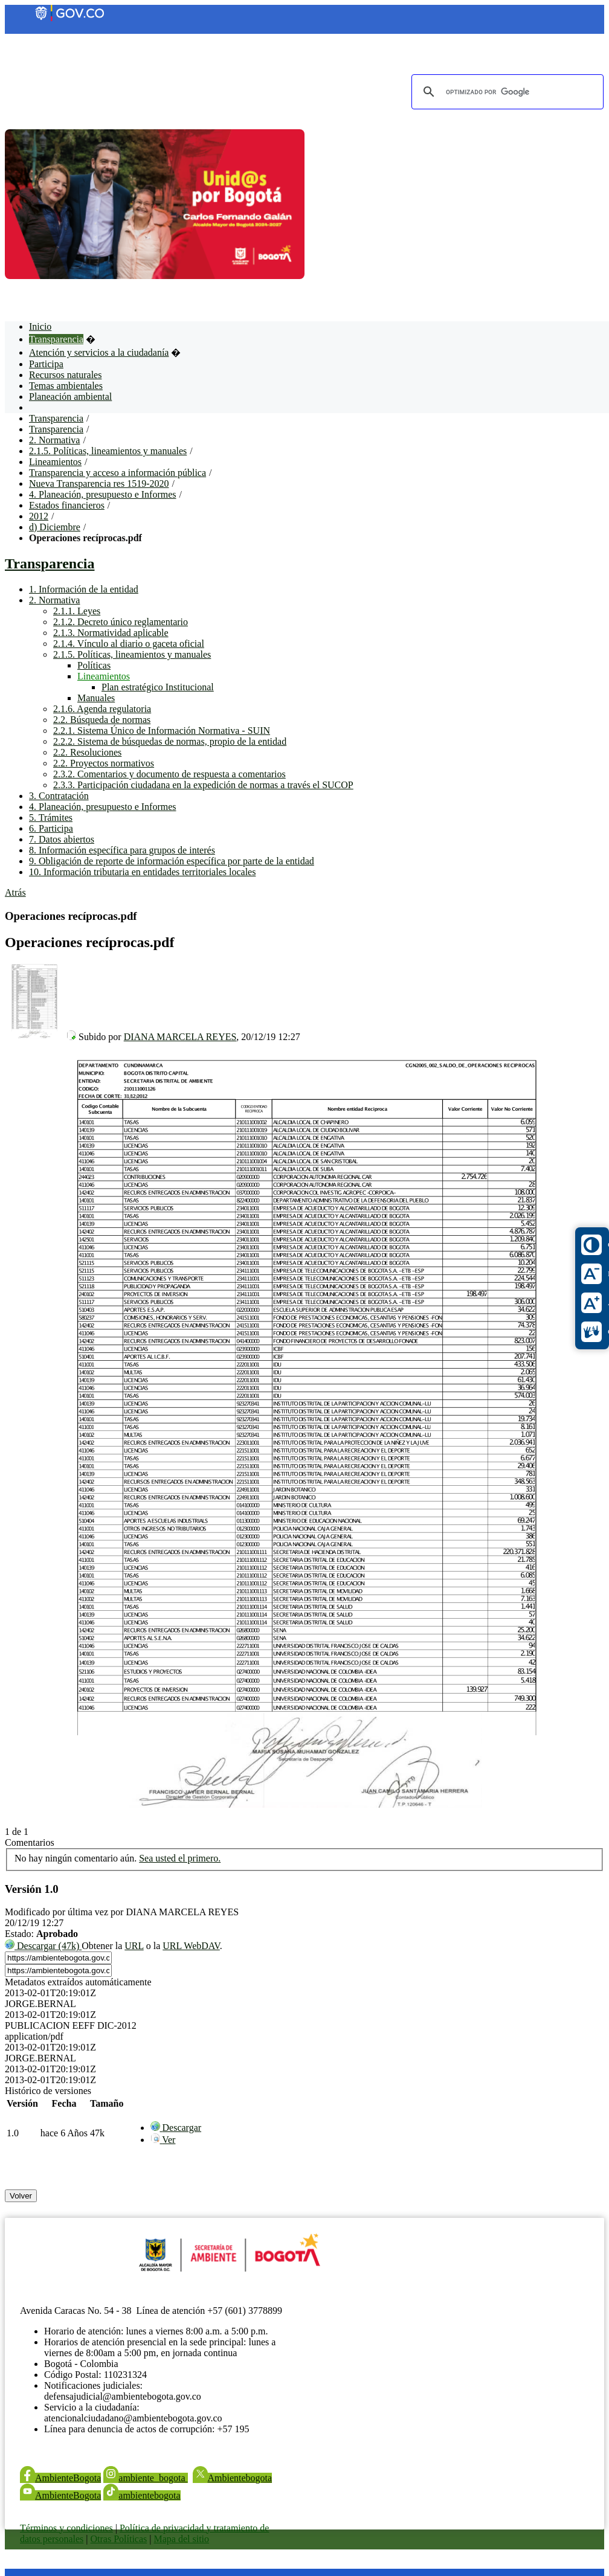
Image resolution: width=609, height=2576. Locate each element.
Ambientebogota (232, 2478)
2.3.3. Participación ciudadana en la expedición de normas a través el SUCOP (203, 785)
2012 (38, 516)
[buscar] (506, 92)
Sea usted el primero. (180, 1858)
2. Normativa (54, 440)
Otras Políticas (119, 2539)
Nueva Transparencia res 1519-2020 (99, 483)
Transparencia (56, 418)
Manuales (96, 698)
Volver (21, 2195)
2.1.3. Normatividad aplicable (111, 633)
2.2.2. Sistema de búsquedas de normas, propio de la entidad (169, 741)
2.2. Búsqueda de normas (101, 720)
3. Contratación (59, 796)
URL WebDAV (191, 1946)
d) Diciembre (54, 527)
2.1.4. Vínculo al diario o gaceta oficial (128, 643)
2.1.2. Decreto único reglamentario (120, 622)
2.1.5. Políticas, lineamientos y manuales (108, 451)
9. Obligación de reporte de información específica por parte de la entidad (171, 861)
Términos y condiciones (66, 2528)
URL (133, 1946)
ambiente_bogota (145, 2478)
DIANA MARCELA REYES (180, 1037)
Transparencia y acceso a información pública (117, 472)
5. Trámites (50, 817)
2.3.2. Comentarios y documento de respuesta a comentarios (169, 774)
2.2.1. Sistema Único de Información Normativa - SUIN (161, 730)
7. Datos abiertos (61, 839)
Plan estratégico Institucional (158, 687)
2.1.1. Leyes (76, 611)
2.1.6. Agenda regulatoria (102, 709)
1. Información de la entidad (83, 589)
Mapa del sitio (181, 2539)
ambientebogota (141, 2495)
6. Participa (51, 828)
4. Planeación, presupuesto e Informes (102, 494)
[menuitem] (176, 2127)
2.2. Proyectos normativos (103, 763)
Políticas (94, 665)
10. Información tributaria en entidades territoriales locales (142, 872)
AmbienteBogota (60, 2478)
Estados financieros (67, 505)
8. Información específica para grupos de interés (122, 850)
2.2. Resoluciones (87, 752)
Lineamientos (55, 462)
